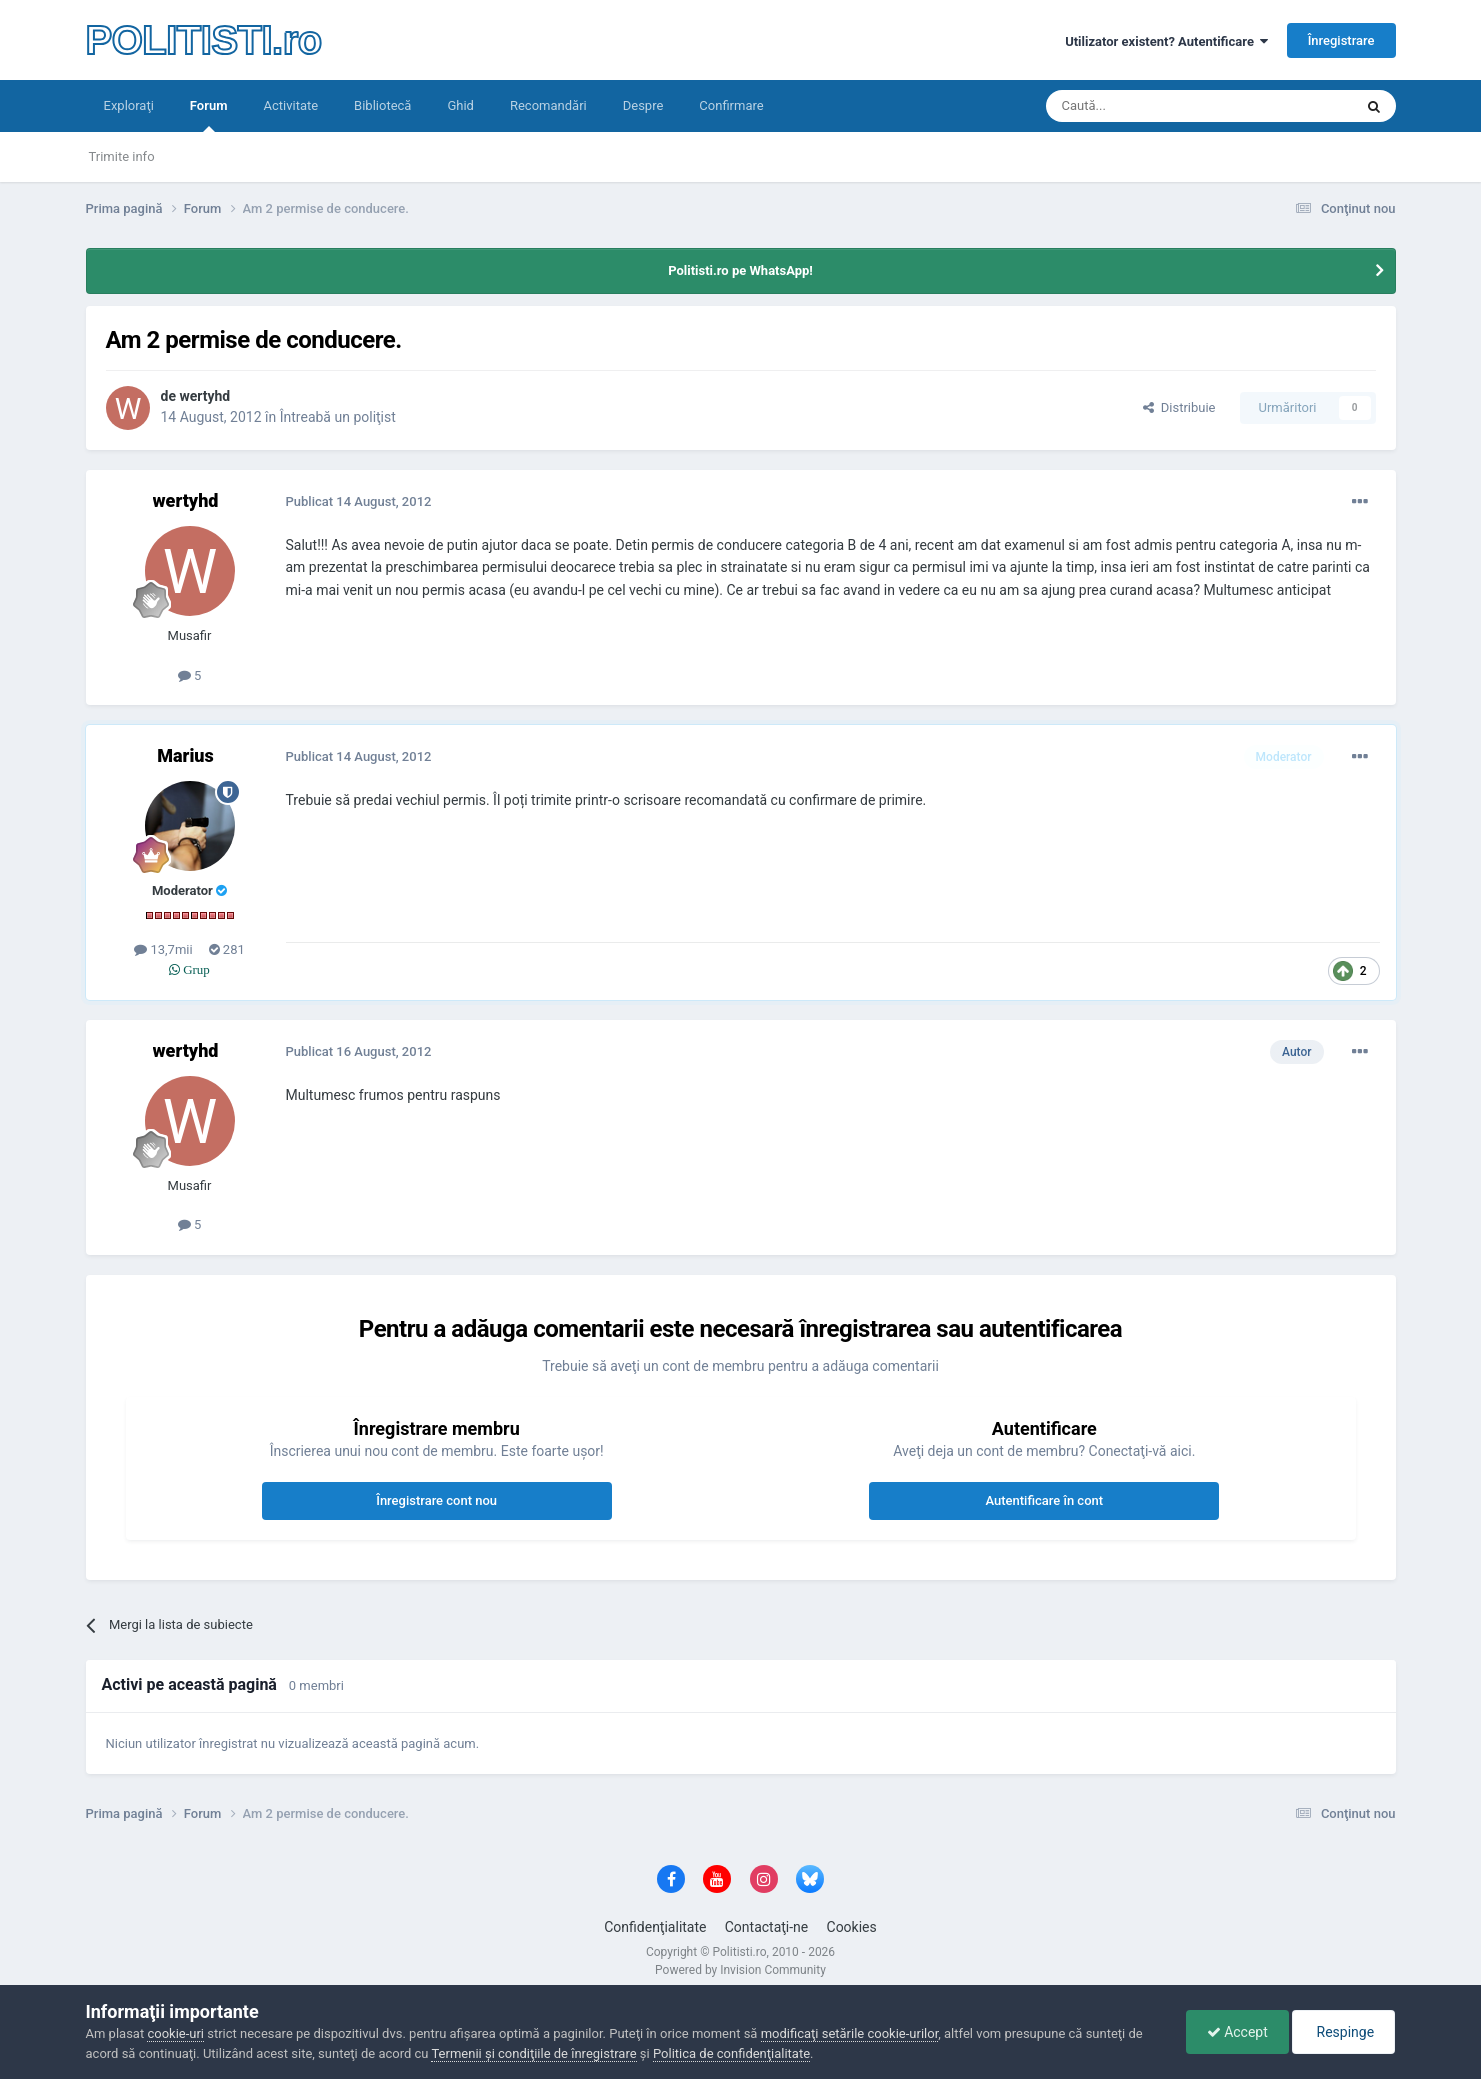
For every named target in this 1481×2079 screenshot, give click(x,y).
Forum (209, 115)
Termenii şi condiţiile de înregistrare (533, 2053)
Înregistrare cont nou (436, 1500)
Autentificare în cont (1044, 1500)
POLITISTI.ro (204, 40)
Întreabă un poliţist (338, 417)
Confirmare (731, 105)
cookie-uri (175, 2033)
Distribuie (1179, 407)
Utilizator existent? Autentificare (1166, 41)
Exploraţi (129, 105)
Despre (643, 105)
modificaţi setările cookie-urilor (850, 2033)
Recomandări (548, 105)
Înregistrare (1341, 40)
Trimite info (122, 156)
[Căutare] (1143, 106)
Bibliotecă (382, 105)
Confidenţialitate (655, 1927)
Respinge (1343, 2032)
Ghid (460, 105)
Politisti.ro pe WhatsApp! (740, 270)
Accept (1237, 2032)
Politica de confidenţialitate (731, 2053)
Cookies (852, 1927)
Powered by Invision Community (740, 1970)
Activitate (290, 105)
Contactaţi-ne (767, 1927)
